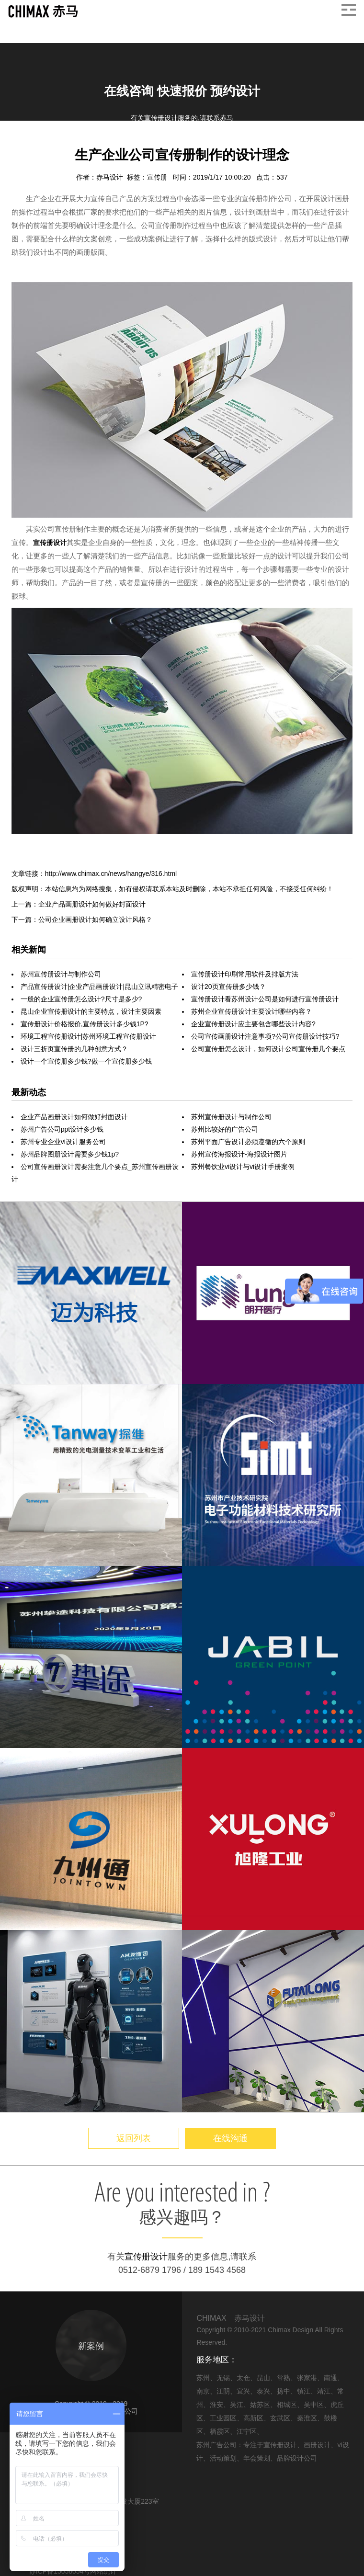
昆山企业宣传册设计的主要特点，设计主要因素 (91, 1011)
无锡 (223, 2378)
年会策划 (256, 2458)
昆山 (263, 2378)
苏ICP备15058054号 (60, 2571)
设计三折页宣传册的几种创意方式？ (74, 1049)
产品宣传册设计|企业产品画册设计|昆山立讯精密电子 (99, 986)
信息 (41, 143)
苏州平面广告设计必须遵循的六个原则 (248, 1142)
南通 (330, 2378)
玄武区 (280, 2418)
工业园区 (223, 2418)
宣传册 (158, 177)
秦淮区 (307, 2418)
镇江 (303, 2391)
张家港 (307, 2378)
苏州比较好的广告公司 (224, 1129)
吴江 (236, 2404)
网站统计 (103, 2571)
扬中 (283, 2391)
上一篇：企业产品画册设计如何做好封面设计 (78, 904)
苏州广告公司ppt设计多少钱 (62, 1129)
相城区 (287, 2404)
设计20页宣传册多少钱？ (228, 986)
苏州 (203, 2378)
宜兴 (243, 2391)
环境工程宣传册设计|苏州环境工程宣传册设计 (89, 1036)
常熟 (283, 2378)
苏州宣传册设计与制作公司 (61, 974)
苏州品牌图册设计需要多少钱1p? (70, 1154)
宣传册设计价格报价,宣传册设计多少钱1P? (84, 1024)
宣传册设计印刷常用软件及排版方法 (244, 974)
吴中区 (314, 2404)
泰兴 (263, 2391)
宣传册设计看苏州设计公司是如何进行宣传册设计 (265, 999)
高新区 (253, 2418)
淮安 (216, 2404)
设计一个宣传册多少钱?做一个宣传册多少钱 (86, 1061)
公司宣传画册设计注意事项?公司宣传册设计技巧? (265, 1036)
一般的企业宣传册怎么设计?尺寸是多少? (81, 999)
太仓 (243, 2378)
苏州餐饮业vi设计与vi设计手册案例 (243, 1166)
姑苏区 (260, 2404)
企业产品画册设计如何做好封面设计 (74, 1117)
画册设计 (71, 143)
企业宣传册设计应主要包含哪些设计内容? (253, 1024)
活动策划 (223, 2458)
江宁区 (247, 2431)
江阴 (223, 2391)
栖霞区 (220, 2431)
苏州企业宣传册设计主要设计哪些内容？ (251, 1011)
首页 (18, 143)
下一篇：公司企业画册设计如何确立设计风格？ (81, 919)
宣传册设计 (50, 542)
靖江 (323, 2391)
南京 (203, 2391)
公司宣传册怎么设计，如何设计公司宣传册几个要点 (268, 1049)
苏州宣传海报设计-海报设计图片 (239, 1154)
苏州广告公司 (216, 2445)
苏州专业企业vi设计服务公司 (63, 1142)
